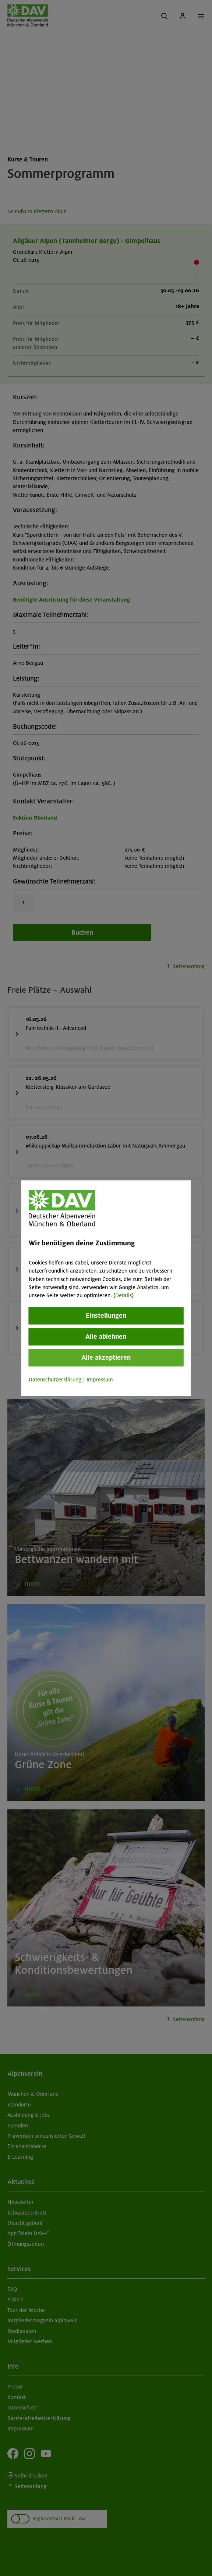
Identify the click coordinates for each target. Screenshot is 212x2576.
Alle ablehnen (105, 1336)
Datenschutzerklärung (55, 1379)
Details (123, 1295)
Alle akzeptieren (106, 1357)
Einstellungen (106, 1316)
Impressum (99, 1379)
